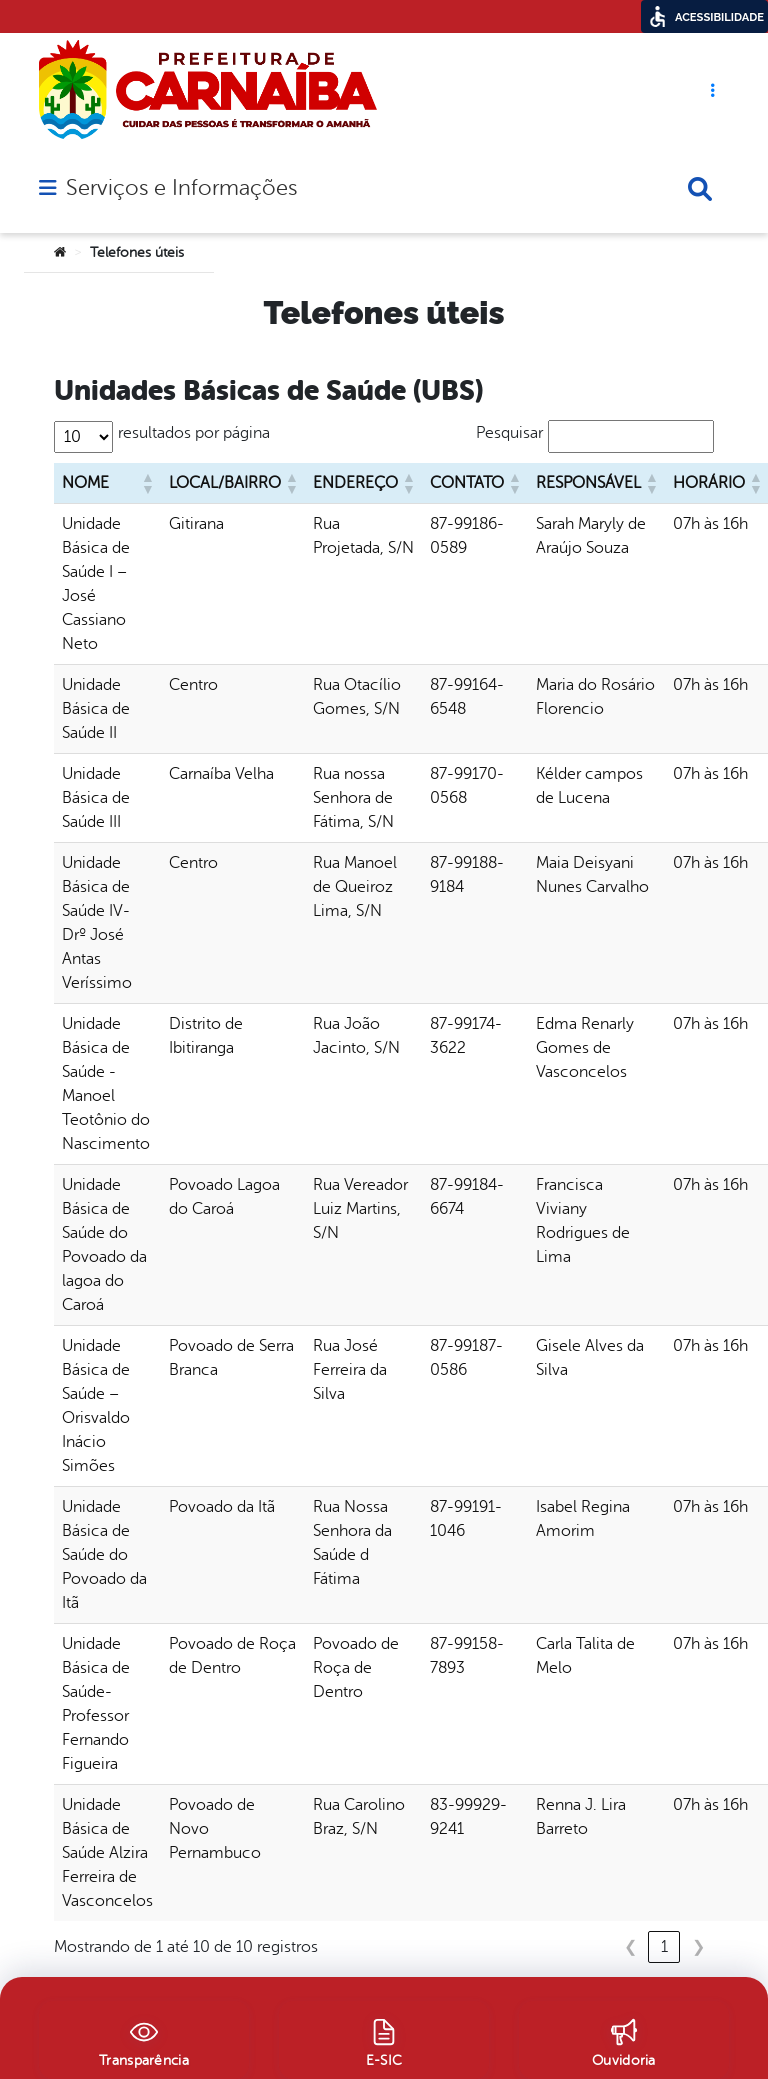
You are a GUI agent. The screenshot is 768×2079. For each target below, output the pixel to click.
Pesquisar (509, 433)
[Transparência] (144, 2040)
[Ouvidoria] (624, 2040)
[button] (147, 483)
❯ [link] (698, 1947)
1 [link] (664, 1947)
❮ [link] (630, 1947)
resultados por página (194, 433)
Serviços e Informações (181, 188)
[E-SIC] (384, 2040)
